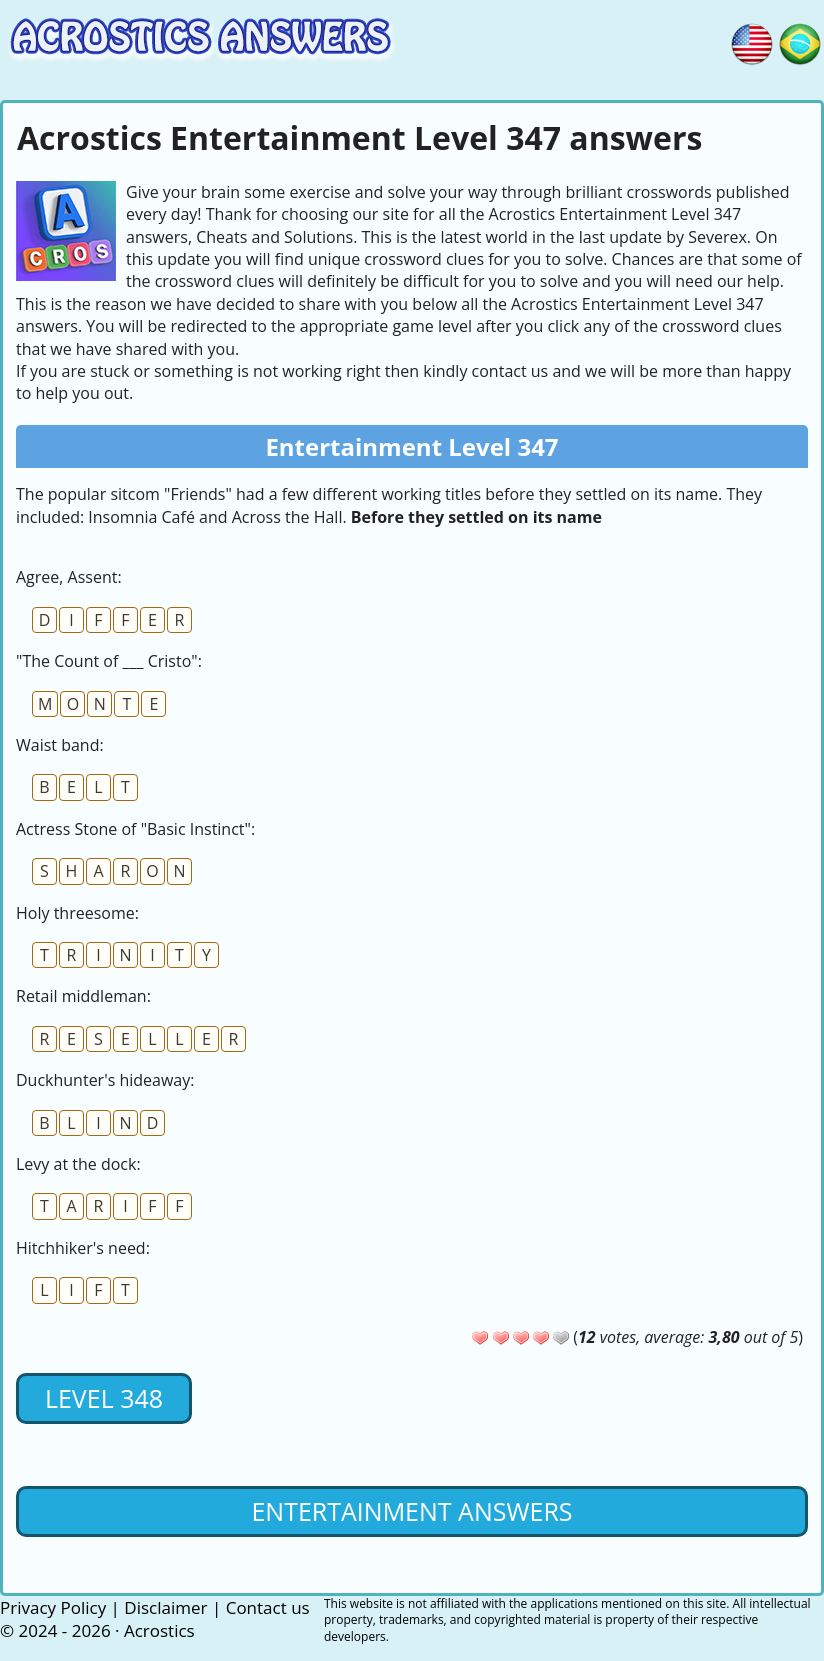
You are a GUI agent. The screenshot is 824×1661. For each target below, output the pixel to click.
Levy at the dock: (78, 1164)
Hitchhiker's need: (83, 1248)
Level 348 (104, 1398)
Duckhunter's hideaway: (105, 1080)
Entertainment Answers (411, 1511)
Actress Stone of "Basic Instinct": (135, 829)
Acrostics (159, 1630)
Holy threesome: (77, 913)
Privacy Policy (53, 1607)
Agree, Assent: (69, 577)
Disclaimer (165, 1607)
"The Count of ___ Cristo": (109, 661)
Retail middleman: (83, 996)
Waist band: (60, 745)
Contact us (268, 1607)
